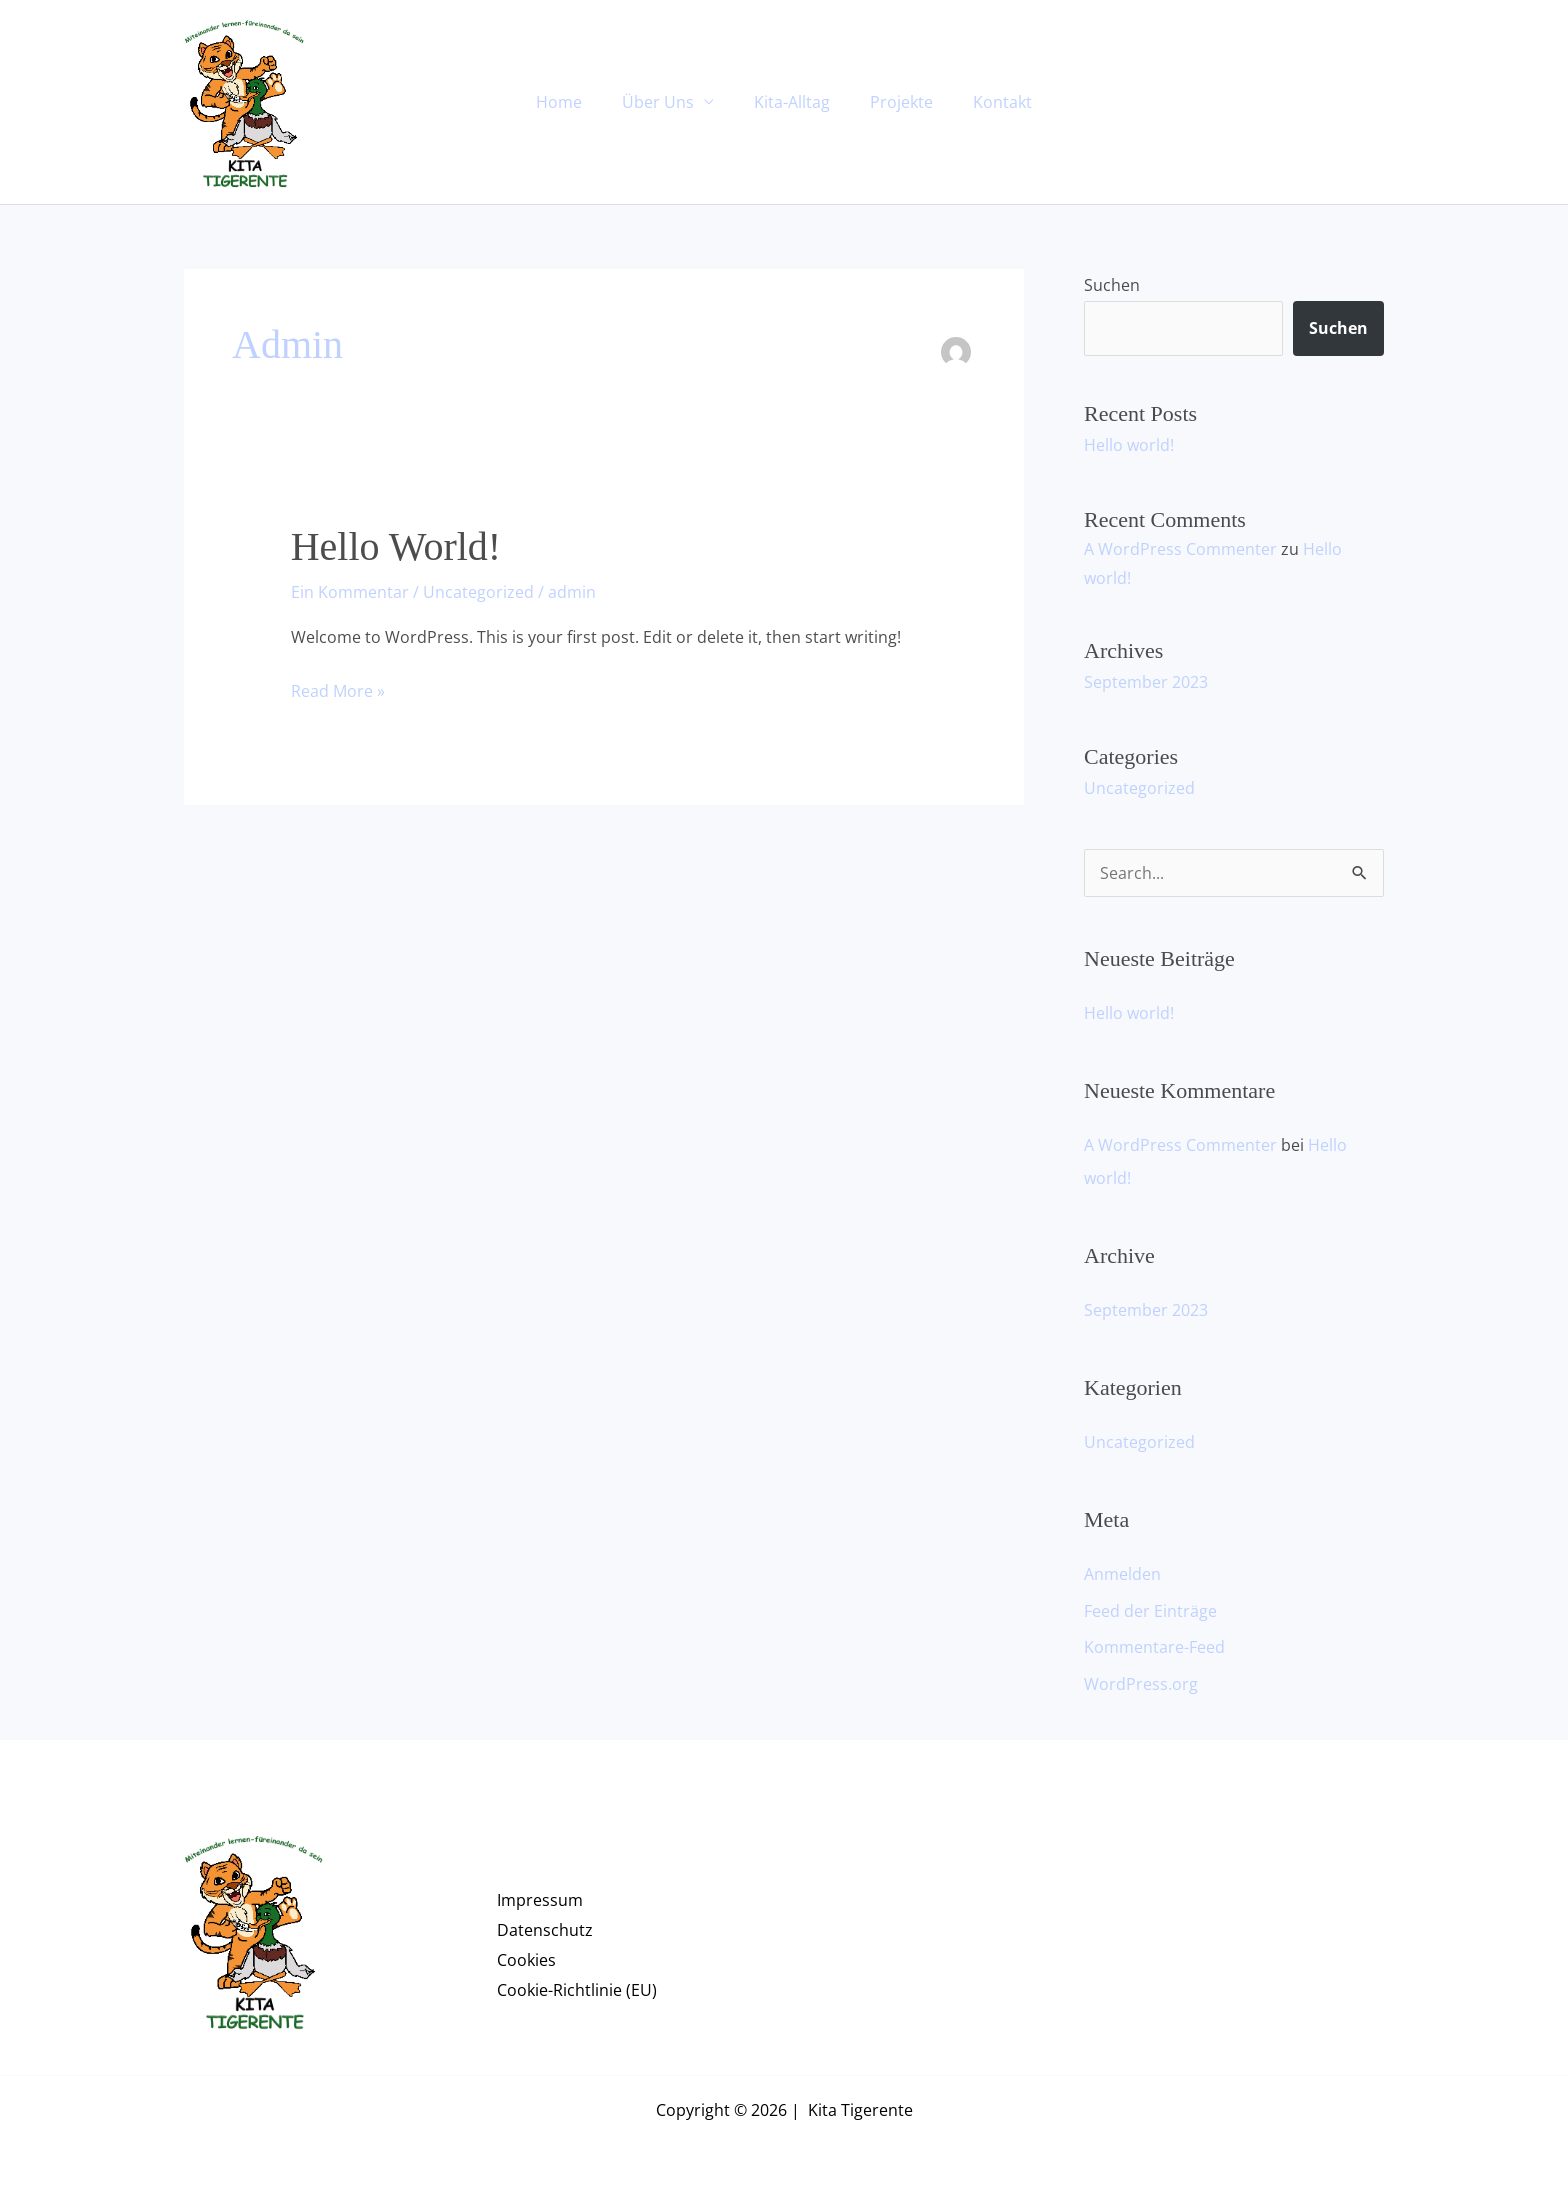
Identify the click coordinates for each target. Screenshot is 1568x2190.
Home (575, 102)
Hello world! (396, 546)
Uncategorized (478, 592)
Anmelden (1122, 1570)
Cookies (526, 1954)
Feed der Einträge (1150, 1606)
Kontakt (986, 102)
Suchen (1112, 285)
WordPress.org (1141, 1678)
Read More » (338, 689)
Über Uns (666, 102)
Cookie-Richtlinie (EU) (577, 1984)
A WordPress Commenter (1180, 548)
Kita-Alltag (792, 102)
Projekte (893, 102)
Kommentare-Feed (1154, 1642)
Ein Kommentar (350, 592)
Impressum (540, 1894)
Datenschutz (545, 1924)
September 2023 (1146, 681)
